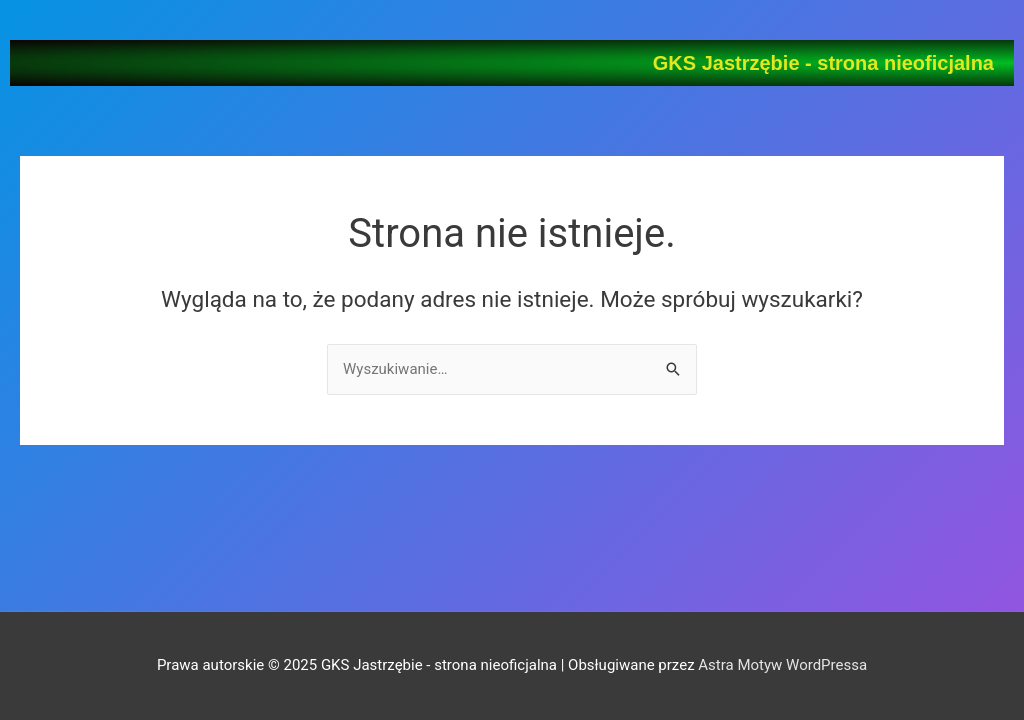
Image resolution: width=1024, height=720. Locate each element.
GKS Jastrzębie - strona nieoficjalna (823, 63)
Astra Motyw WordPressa (782, 665)
